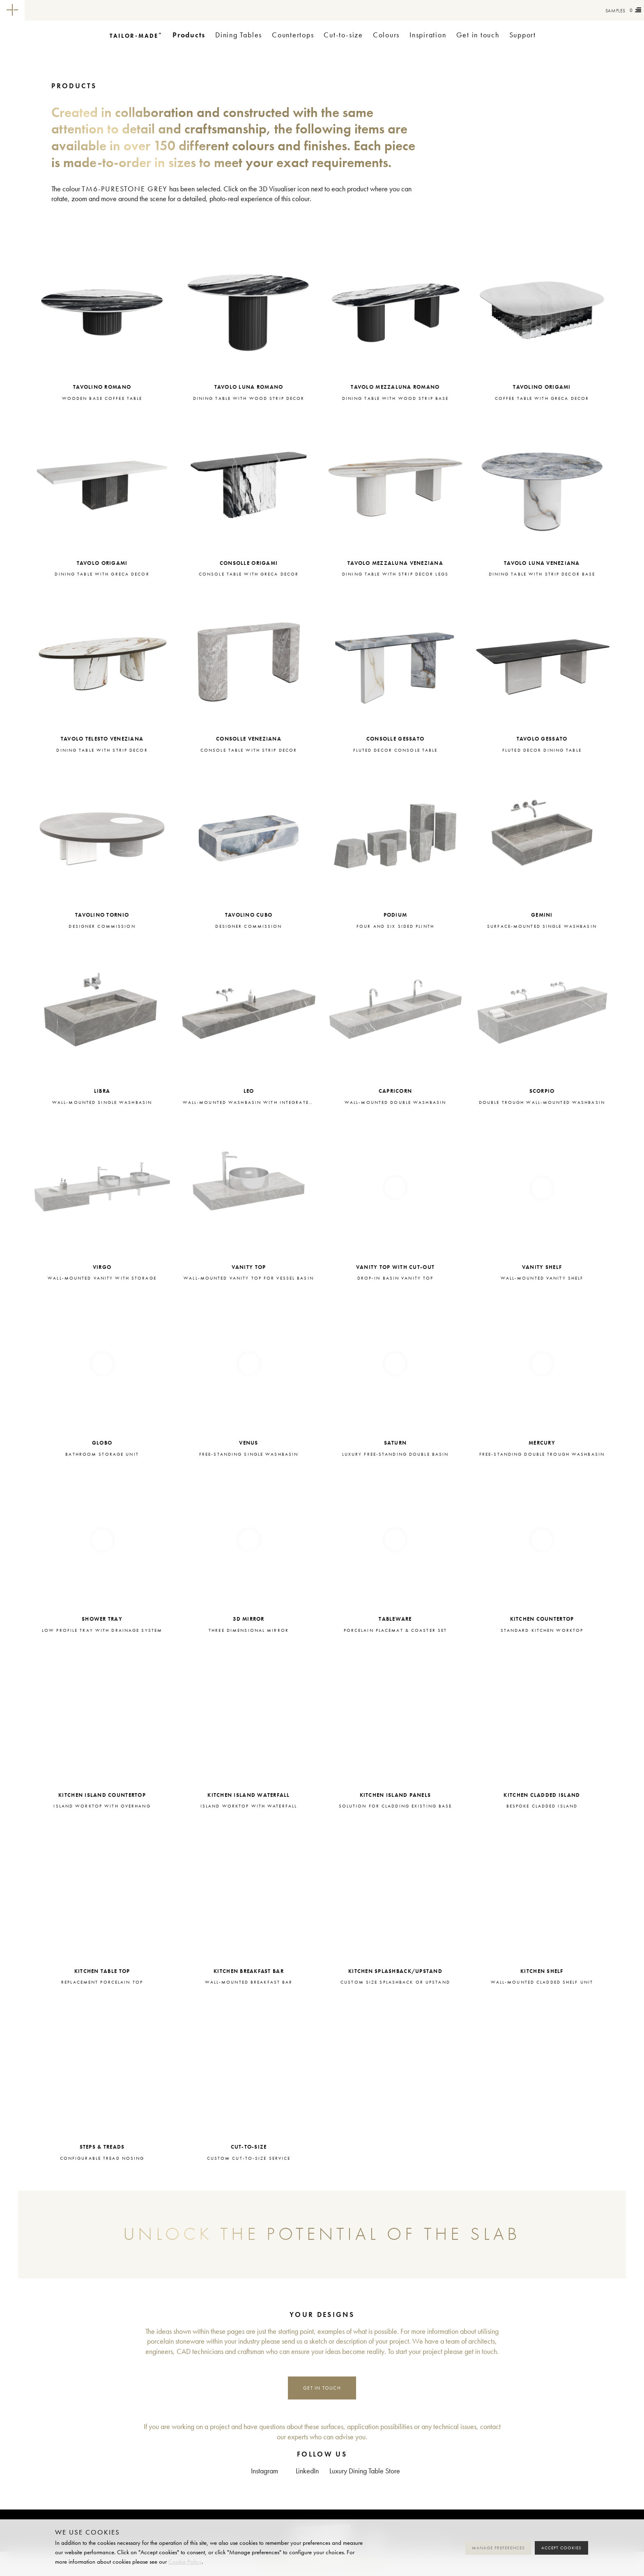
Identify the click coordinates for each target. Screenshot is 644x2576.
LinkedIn (307, 2471)
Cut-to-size (343, 35)
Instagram (264, 2471)
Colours (386, 35)
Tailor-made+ (70, 10)
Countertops (293, 35)
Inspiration (427, 35)
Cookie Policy (185, 2561)
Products (188, 34)
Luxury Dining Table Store (364, 2471)
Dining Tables (238, 35)
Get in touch (477, 35)
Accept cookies (561, 2548)
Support (522, 35)
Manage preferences (498, 2548)
